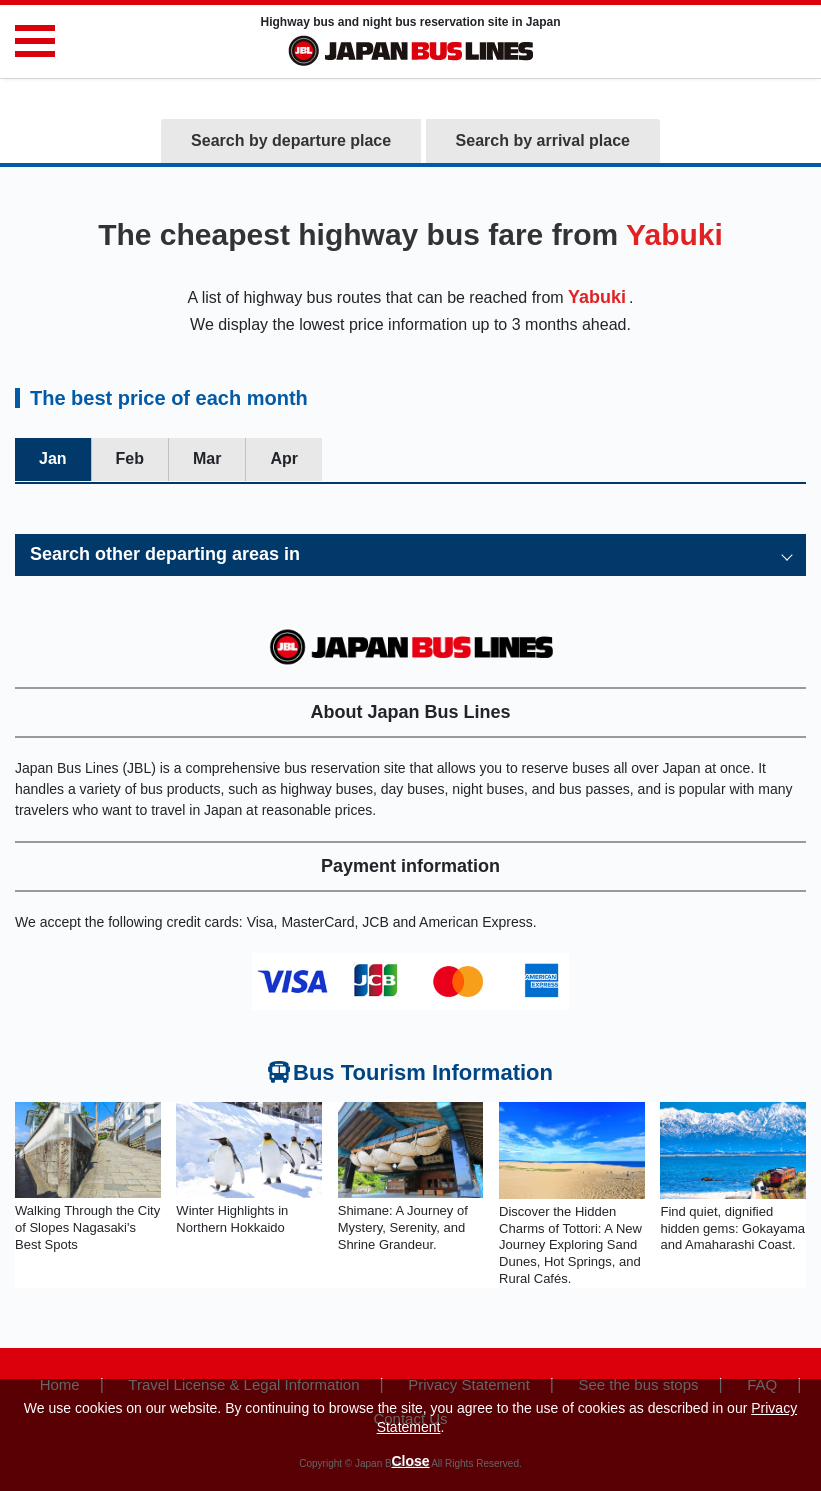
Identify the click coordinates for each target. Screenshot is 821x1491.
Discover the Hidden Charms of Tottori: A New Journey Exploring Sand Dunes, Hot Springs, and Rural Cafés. (570, 1245)
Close (410, 1461)
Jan (53, 458)
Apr (284, 458)
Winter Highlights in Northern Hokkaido (232, 1219)
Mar (207, 458)
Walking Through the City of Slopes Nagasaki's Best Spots (87, 1227)
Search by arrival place (543, 140)
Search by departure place (291, 140)
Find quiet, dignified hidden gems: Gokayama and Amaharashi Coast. (732, 1228)
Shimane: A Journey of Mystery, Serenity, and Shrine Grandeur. (403, 1227)
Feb (130, 458)
